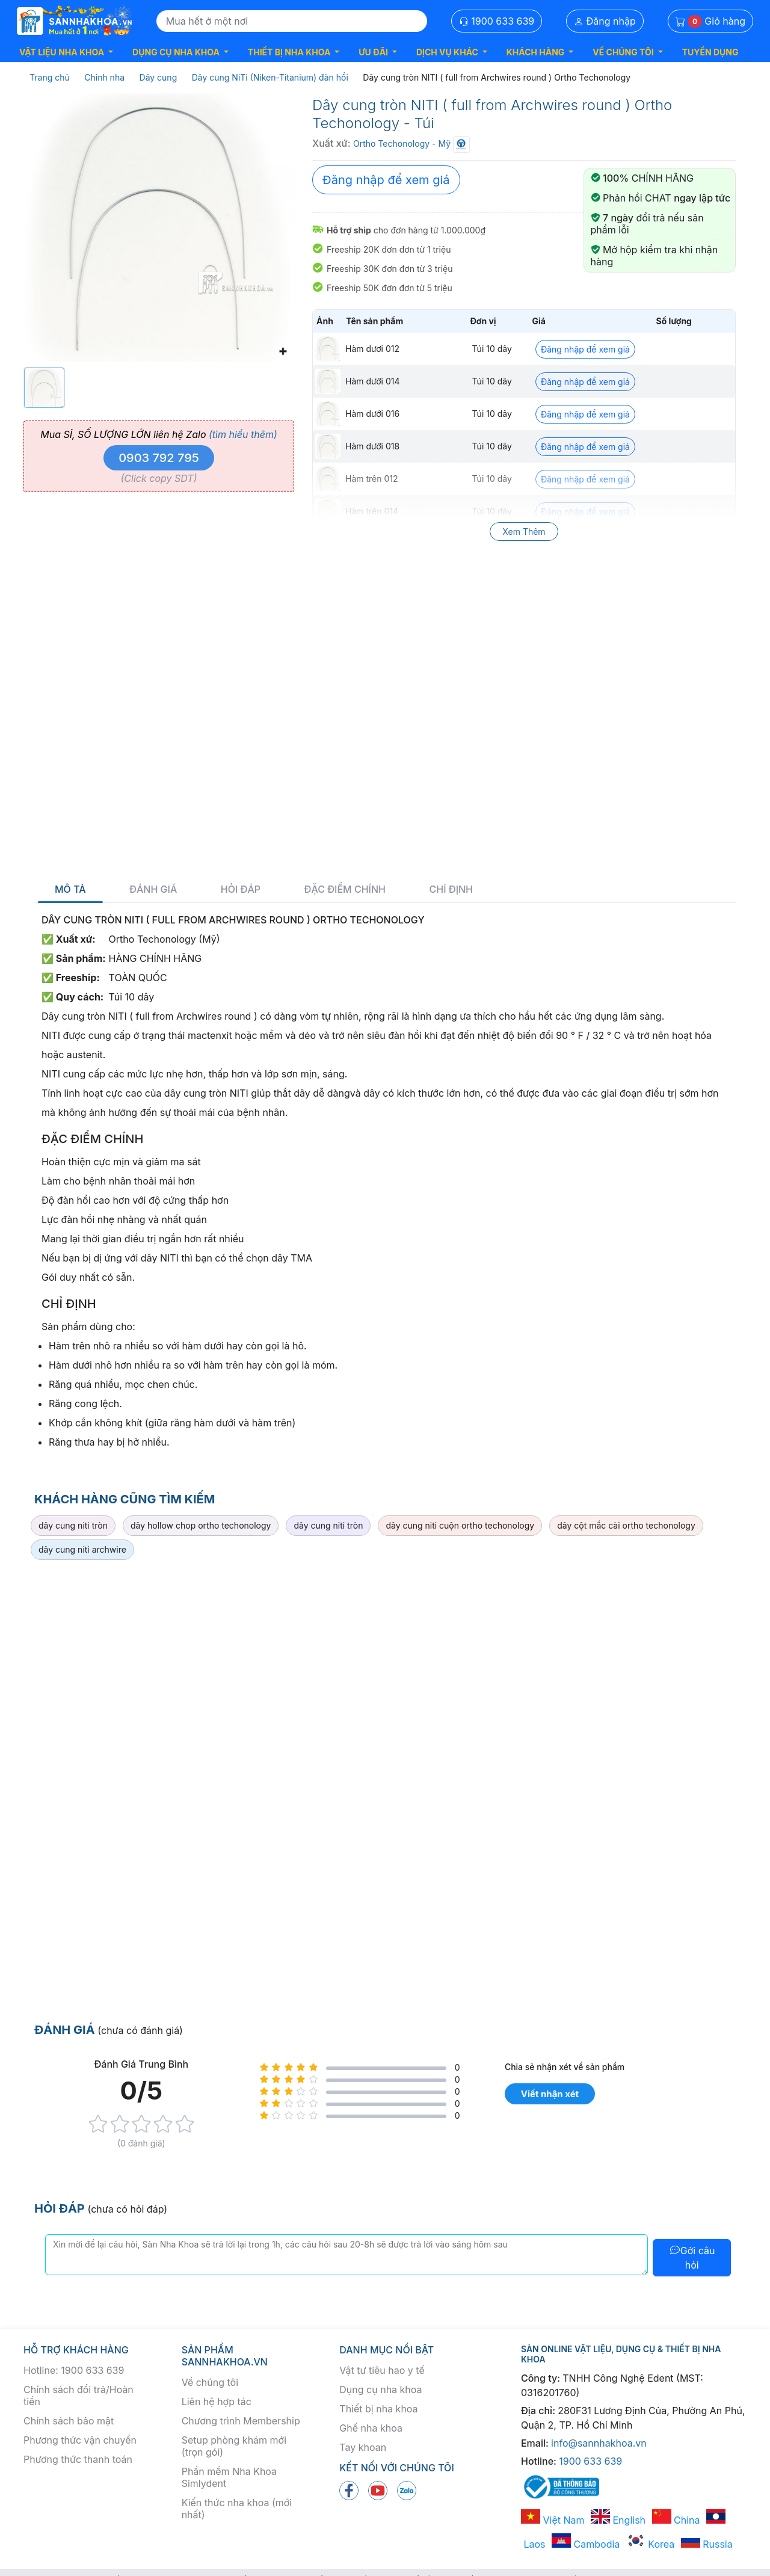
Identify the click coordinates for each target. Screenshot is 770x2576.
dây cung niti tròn (73, 1525)
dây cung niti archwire (82, 1549)
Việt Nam (553, 2520)
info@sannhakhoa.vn (599, 2443)
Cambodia (586, 2544)
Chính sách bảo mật (68, 2421)
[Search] (291, 21)
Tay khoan (362, 2447)
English (618, 2520)
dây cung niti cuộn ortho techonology (460, 1525)
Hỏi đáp (240, 889)
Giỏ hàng (710, 21)
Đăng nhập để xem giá (386, 180)
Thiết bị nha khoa (378, 2409)
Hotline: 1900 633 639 (73, 2370)
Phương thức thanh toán (77, 2459)
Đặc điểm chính (345, 889)
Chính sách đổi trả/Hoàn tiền (78, 2395)
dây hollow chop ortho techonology (201, 1525)
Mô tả (70, 889)
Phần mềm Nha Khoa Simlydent (229, 2477)
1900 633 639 (497, 21)
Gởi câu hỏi (692, 2258)
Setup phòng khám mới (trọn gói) (234, 2446)
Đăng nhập (605, 21)
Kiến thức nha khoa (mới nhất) (237, 2509)
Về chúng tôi (210, 2382)
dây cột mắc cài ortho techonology (626, 1525)
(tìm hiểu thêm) (243, 434)
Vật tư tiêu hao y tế (381, 2370)
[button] (66, 52)
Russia (707, 2544)
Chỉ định (451, 889)
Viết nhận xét (550, 2094)
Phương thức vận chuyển (80, 2440)
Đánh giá (153, 889)
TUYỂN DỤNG (710, 52)
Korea (650, 2544)
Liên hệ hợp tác (216, 2402)
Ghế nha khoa (370, 2428)
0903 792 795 (159, 458)
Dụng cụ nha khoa (380, 2389)
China (676, 2520)
